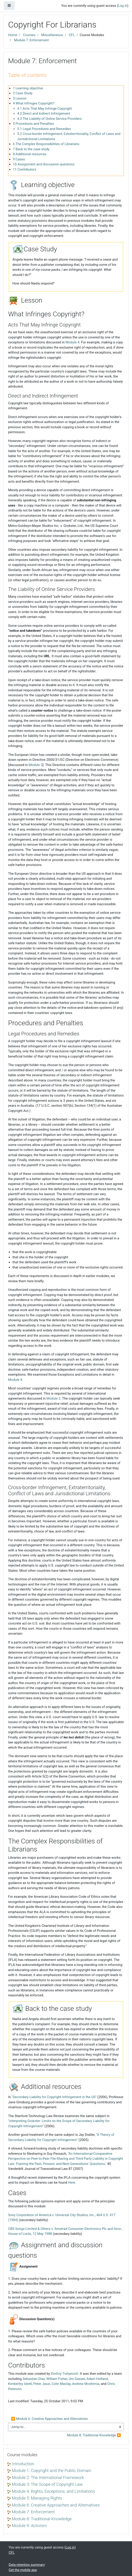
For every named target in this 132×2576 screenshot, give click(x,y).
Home (12, 35)
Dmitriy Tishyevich (64, 2374)
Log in (122, 6)
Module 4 (72, 342)
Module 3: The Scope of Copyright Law (47, 2484)
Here (71, 2182)
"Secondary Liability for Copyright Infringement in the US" (54, 2097)
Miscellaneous (52, 35)
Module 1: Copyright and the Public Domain (51, 2470)
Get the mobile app (23, 2570)
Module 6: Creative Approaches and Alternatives (56, 2505)
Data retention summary (27, 2565)
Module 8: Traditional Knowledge (42, 2518)
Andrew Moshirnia (85, 2384)
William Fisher (56, 2379)
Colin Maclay (61, 2384)
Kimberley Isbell (20, 2384)
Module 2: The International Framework (48, 2477)
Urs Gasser (77, 2379)
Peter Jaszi (41, 2384)
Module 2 (36, 765)
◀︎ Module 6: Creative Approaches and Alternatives (49, 2419)
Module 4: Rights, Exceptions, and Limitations (53, 2491)
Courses (29, 35)
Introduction (23, 2463)
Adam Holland (97, 2379)
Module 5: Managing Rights (37, 2498)
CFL (72, 35)
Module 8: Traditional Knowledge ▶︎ (94, 2435)
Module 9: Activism (29, 2525)
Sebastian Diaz (33, 2379)
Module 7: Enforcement (31, 40)
